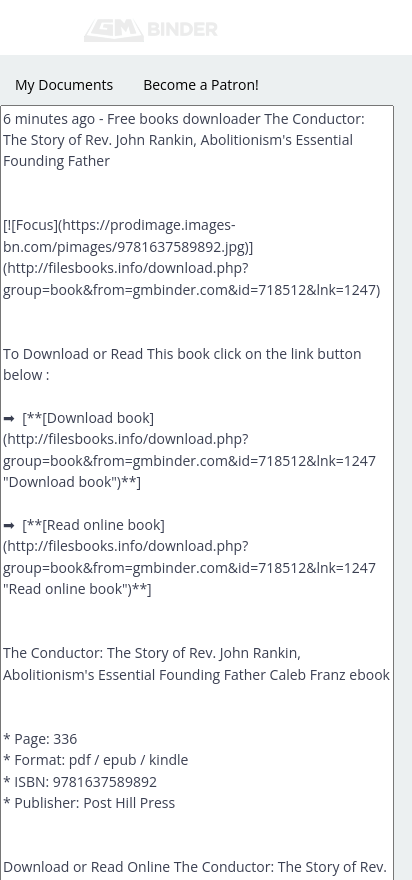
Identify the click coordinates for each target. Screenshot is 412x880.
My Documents (64, 84)
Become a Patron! (201, 84)
